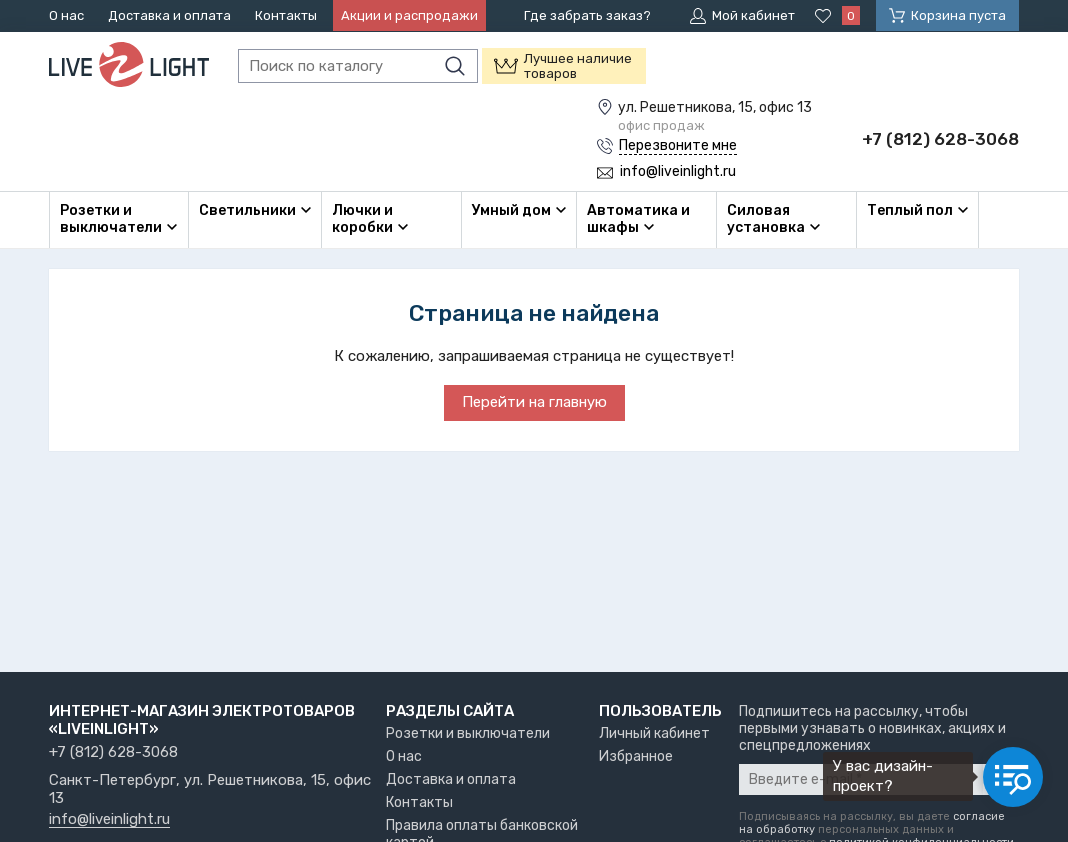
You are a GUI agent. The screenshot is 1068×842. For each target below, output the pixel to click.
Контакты (286, 15)
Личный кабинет (654, 733)
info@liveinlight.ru (109, 820)
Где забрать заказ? (587, 15)
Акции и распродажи (409, 15)
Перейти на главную (534, 402)
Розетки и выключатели (468, 733)
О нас (66, 15)
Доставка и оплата (169, 15)
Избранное (636, 756)
